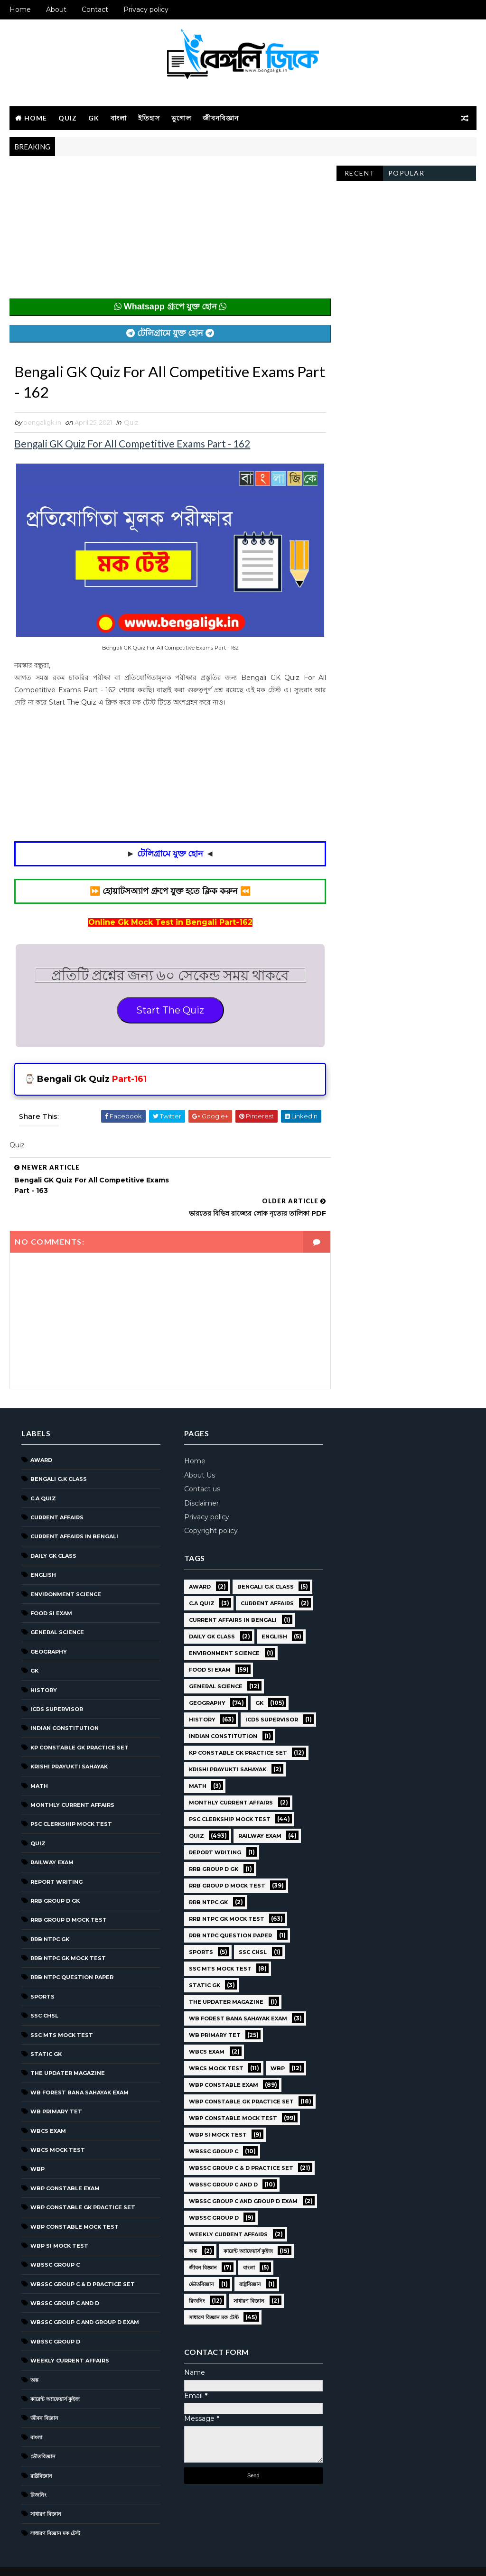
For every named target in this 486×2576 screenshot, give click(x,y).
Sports (42, 1972)
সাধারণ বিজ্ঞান (45, 2490)
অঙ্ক (34, 2356)
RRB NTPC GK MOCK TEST (68, 1934)
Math (39, 1761)
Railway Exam (52, 1838)
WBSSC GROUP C (55, 2241)
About (56, 9)
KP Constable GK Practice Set (79, 1723)
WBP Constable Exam (65, 2164)
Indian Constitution (64, 1704)
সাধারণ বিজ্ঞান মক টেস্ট (55, 2509)
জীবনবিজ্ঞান (221, 118)
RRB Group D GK (55, 1876)
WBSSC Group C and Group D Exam (84, 2298)
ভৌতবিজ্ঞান (43, 2432)
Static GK (46, 2030)
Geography (48, 1627)
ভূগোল (181, 118)
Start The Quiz (168, 1008)
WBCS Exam (48, 2106)
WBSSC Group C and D (64, 2279)
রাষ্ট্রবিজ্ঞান (41, 2451)
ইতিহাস (149, 118)
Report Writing (56, 1857)
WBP (37, 2145)
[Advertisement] (168, 232)
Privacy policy (145, 9)
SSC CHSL (44, 1991)
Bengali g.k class (58, 1455)
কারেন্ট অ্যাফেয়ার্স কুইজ (55, 2374)
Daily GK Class (53, 1531)
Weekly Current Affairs (69, 2337)
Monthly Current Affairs (72, 1780)
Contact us (194, 1464)
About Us (191, 1451)
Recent (360, 173)
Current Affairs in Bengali (74, 1512)
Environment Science (65, 1570)
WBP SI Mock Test (59, 2221)
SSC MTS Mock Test (61, 2011)
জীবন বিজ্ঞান (44, 2394)
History (43, 1666)
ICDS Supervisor (56, 1685)
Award (41, 1435)
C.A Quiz (43, 1474)
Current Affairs (57, 1493)
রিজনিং (38, 2470)
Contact (95, 9)
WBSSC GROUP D (55, 2317)
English (43, 1551)
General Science (57, 1608)
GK (93, 118)
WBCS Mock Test (57, 2125)
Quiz (67, 118)
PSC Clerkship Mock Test (71, 1800)
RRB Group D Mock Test (68, 1896)
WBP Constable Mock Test (74, 2202)
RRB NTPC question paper (71, 1953)
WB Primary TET (56, 2087)
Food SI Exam (51, 1589)
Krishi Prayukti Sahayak (69, 1742)
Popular (406, 173)
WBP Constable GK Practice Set (82, 2183)
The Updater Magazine (67, 2049)
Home (20, 9)
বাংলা (119, 118)
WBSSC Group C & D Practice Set (82, 2260)
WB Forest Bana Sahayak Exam (79, 2068)
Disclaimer (193, 1479)
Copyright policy (202, 1507)
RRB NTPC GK (49, 1915)
